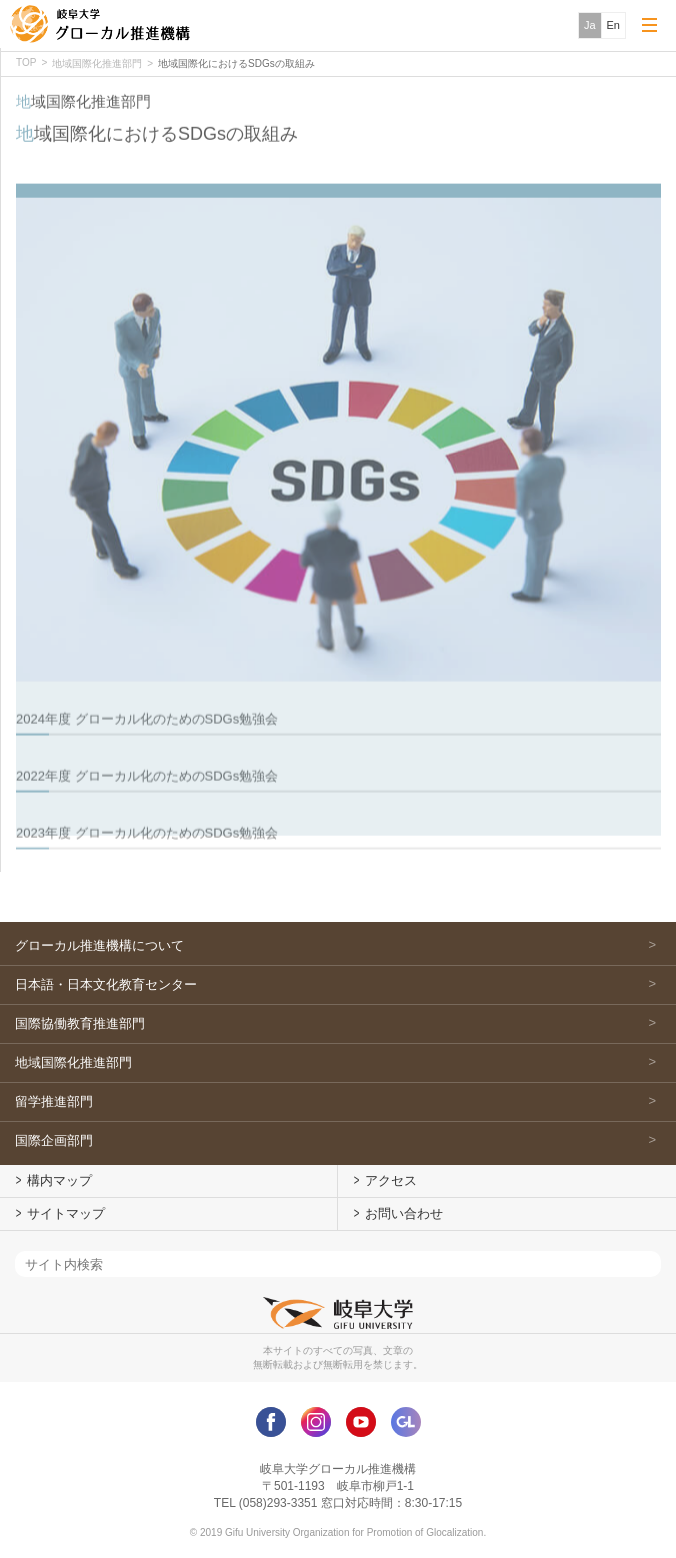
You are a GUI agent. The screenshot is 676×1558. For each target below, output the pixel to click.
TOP (26, 62)
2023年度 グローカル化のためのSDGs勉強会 (147, 859)
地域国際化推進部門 (97, 63)
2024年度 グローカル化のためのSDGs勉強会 (147, 745)
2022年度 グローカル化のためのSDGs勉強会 (147, 802)
